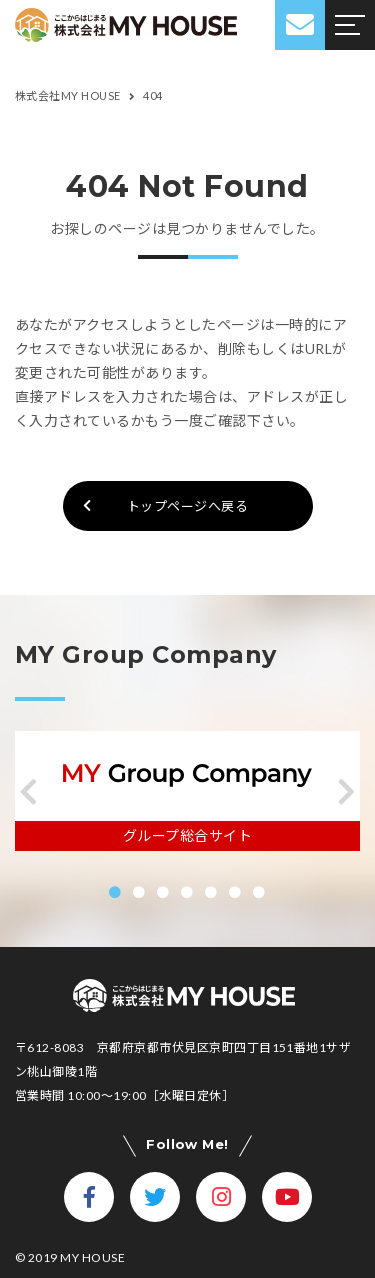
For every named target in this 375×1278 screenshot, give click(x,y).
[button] (28, 792)
